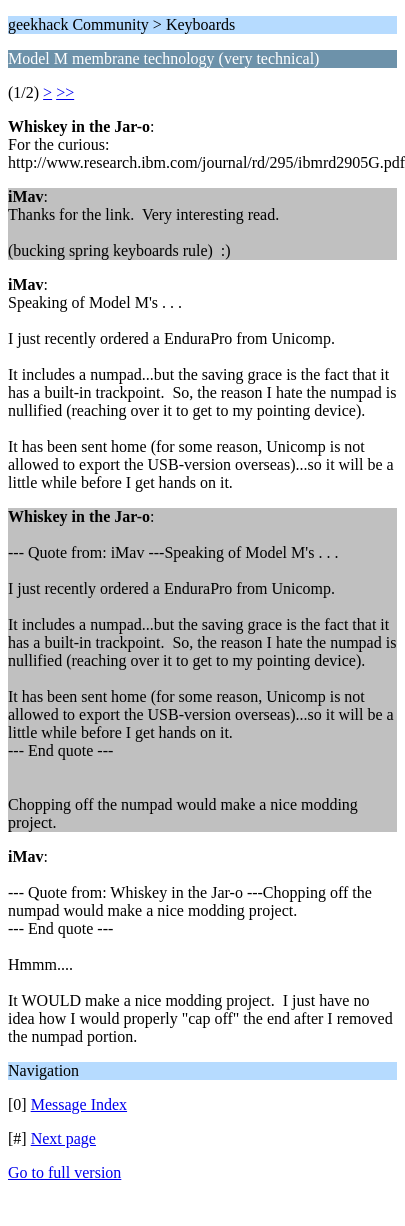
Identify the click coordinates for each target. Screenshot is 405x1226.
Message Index (79, 1104)
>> (65, 92)
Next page (63, 1138)
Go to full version (64, 1172)
